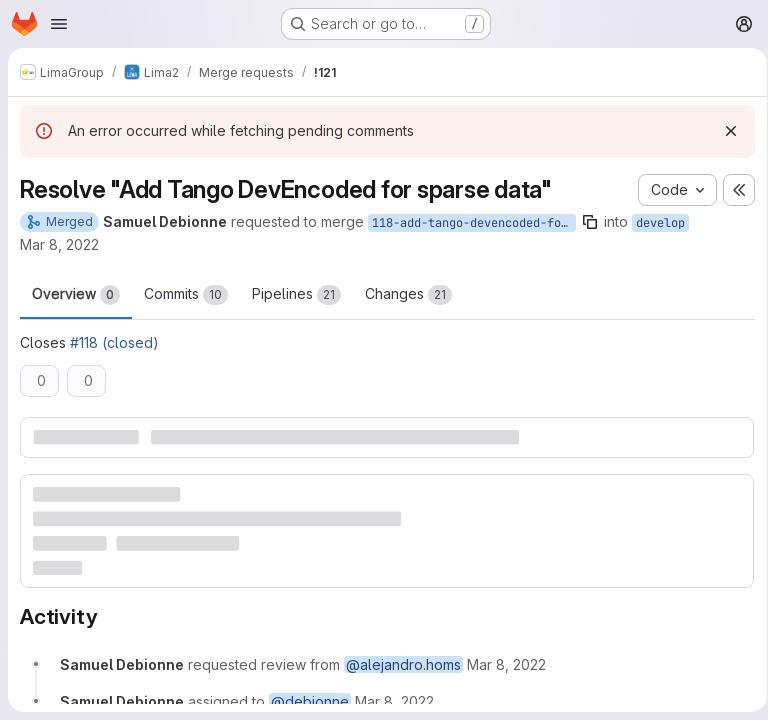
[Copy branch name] (590, 222)
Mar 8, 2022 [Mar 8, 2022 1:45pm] (59, 244)
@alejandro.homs (403, 663)
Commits (186, 295)
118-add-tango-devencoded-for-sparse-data (474, 223)
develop (660, 223)
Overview (76, 295)
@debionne (310, 700)
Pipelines (296, 295)
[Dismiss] (724, 131)
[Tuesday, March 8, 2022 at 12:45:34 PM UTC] (506, 663)
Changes (408, 295)
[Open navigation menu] (59, 24)
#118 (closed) (114, 342)
